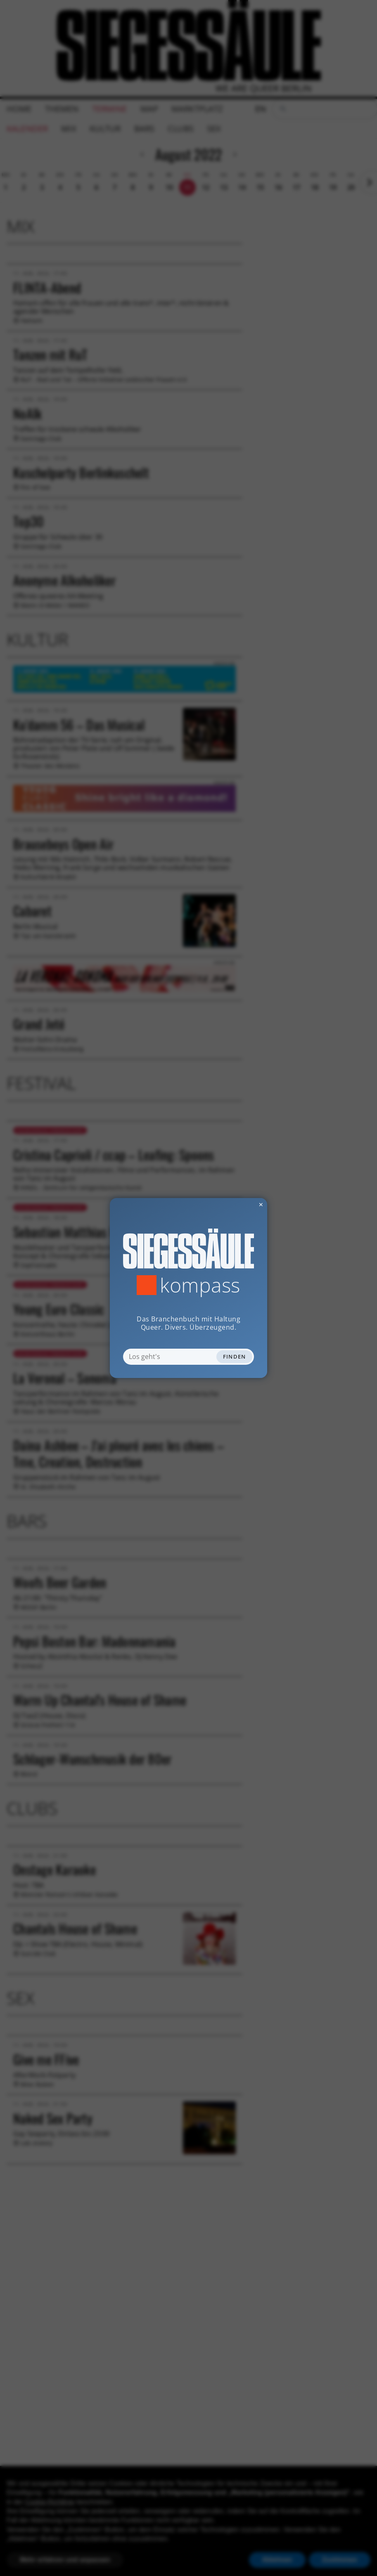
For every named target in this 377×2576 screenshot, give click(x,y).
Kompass (200, 1285)
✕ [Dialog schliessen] (241, 1204)
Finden (234, 1356)
